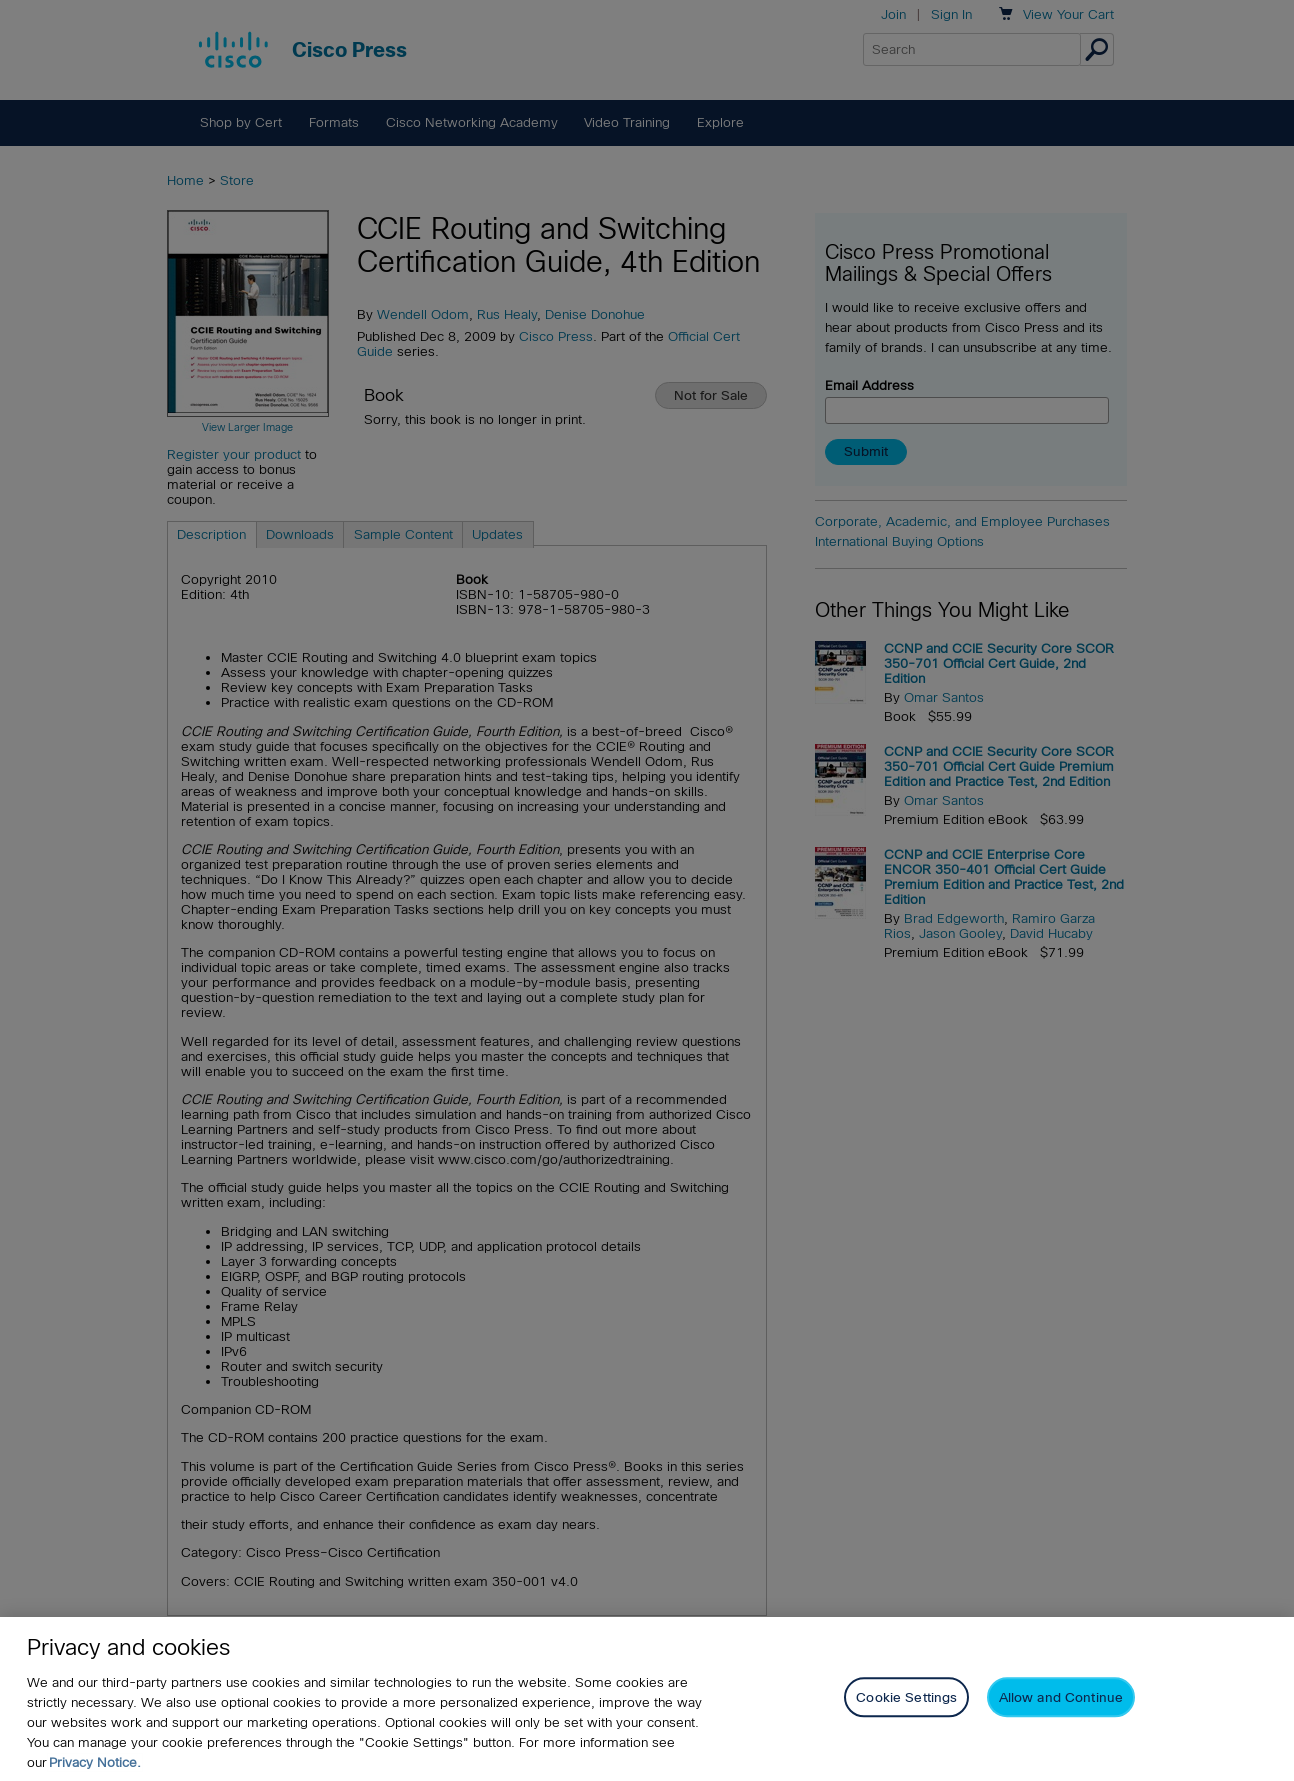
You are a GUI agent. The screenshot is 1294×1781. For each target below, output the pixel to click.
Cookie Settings (906, 1697)
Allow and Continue (1061, 1697)
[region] (647, 1699)
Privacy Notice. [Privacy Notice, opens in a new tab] (95, 1762)
